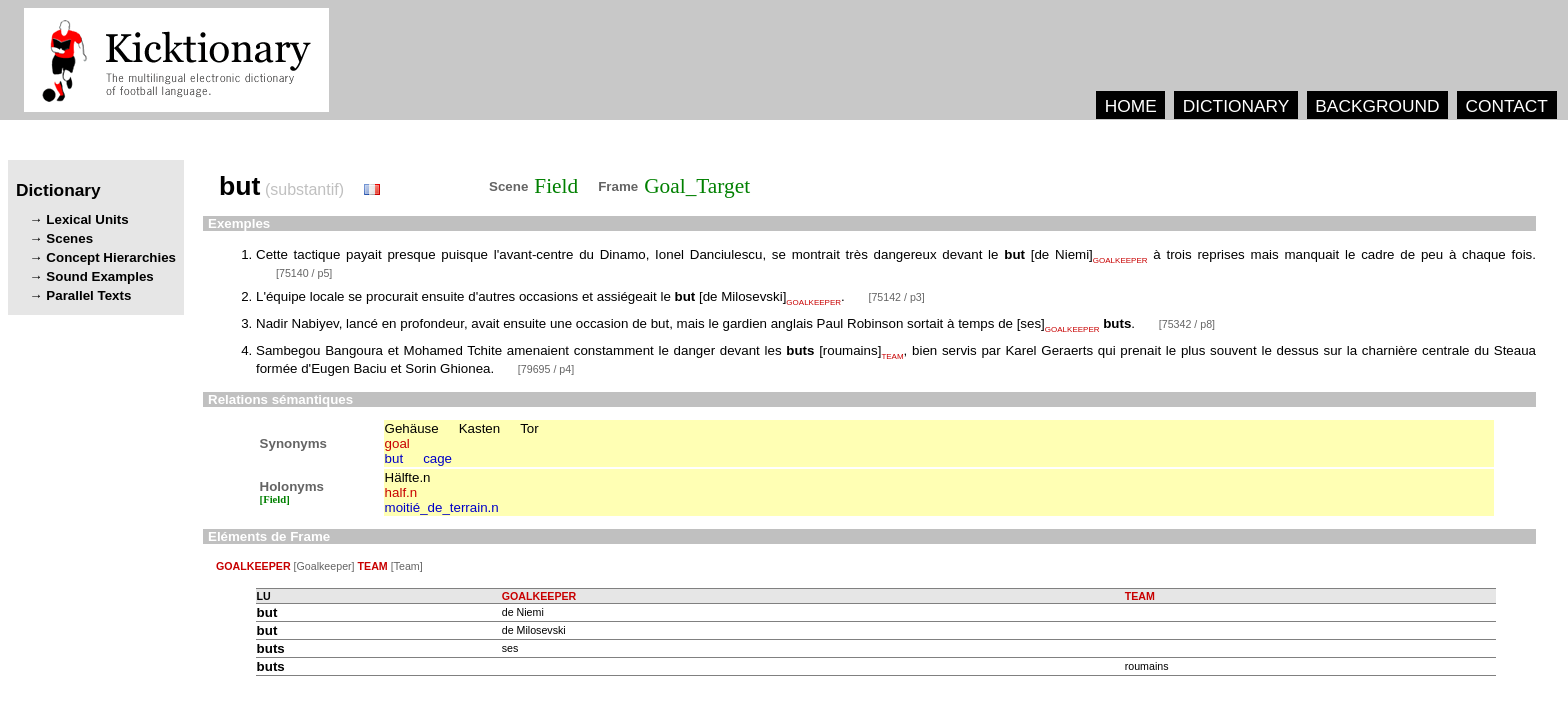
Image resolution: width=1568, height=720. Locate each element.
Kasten (480, 428)
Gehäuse (412, 428)
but (394, 458)
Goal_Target (697, 186)
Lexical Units (87, 219)
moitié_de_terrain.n (442, 507)
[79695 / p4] (546, 369)
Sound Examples (99, 276)
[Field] (275, 499)
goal (397, 443)
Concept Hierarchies (111, 257)
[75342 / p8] (1187, 324)
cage (437, 458)
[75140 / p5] (304, 273)
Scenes (69, 238)
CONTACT (1506, 106)
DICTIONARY (1236, 106)
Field (556, 186)
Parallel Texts (88, 295)
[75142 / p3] (896, 297)
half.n (401, 492)
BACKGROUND (1377, 106)
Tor (529, 428)
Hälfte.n (408, 477)
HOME (1131, 106)
